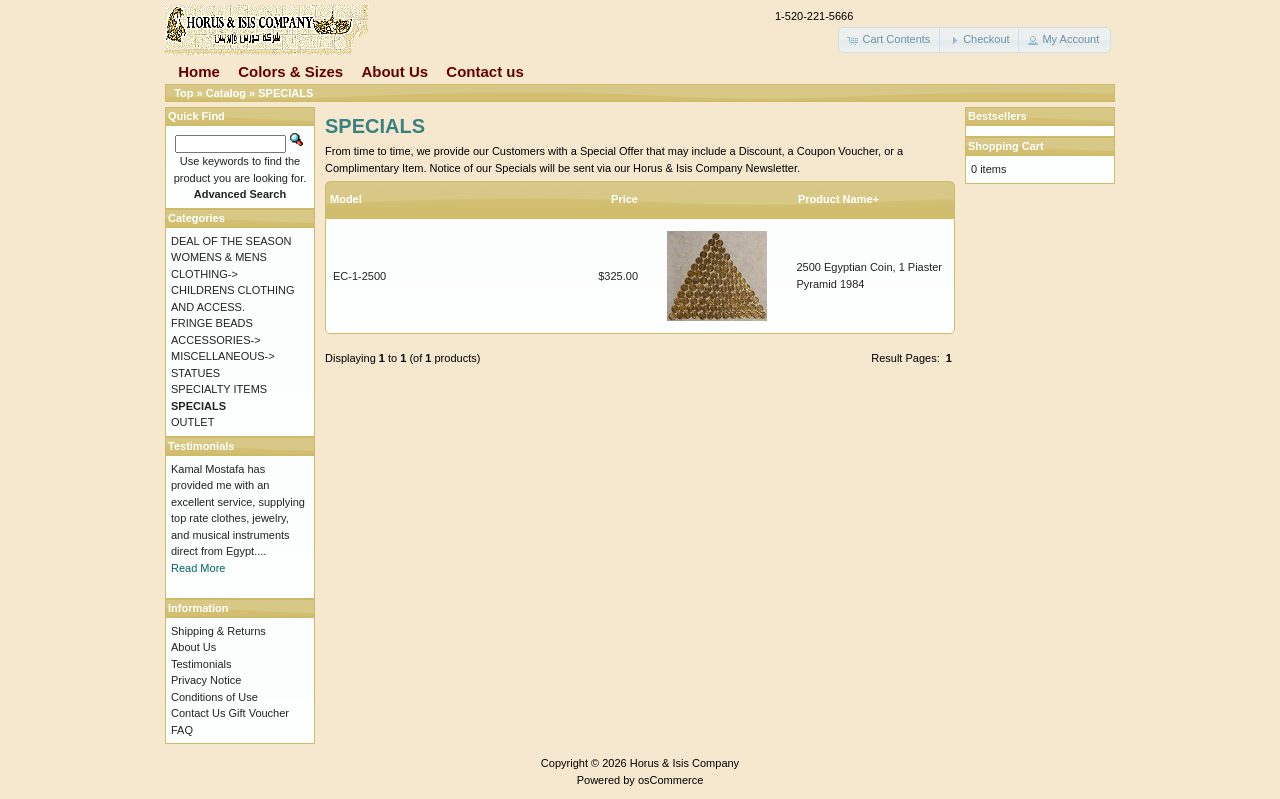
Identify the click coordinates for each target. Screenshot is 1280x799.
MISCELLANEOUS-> (223, 356)
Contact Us (198, 713)
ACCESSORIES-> (216, 340)
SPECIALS (285, 93)
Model (346, 199)
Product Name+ (838, 199)
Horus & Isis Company (684, 763)
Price (624, 199)
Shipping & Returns (218, 631)
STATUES (195, 373)
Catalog (226, 93)
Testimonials (201, 664)
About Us (394, 71)
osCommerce (670, 780)
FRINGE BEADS (212, 323)
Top (183, 93)
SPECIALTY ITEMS (219, 389)
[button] (890, 40)
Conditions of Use (214, 697)
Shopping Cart (1006, 146)
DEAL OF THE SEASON (231, 241)
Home (199, 71)
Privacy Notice (206, 680)
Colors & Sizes (290, 71)
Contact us (485, 71)
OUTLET (192, 422)
